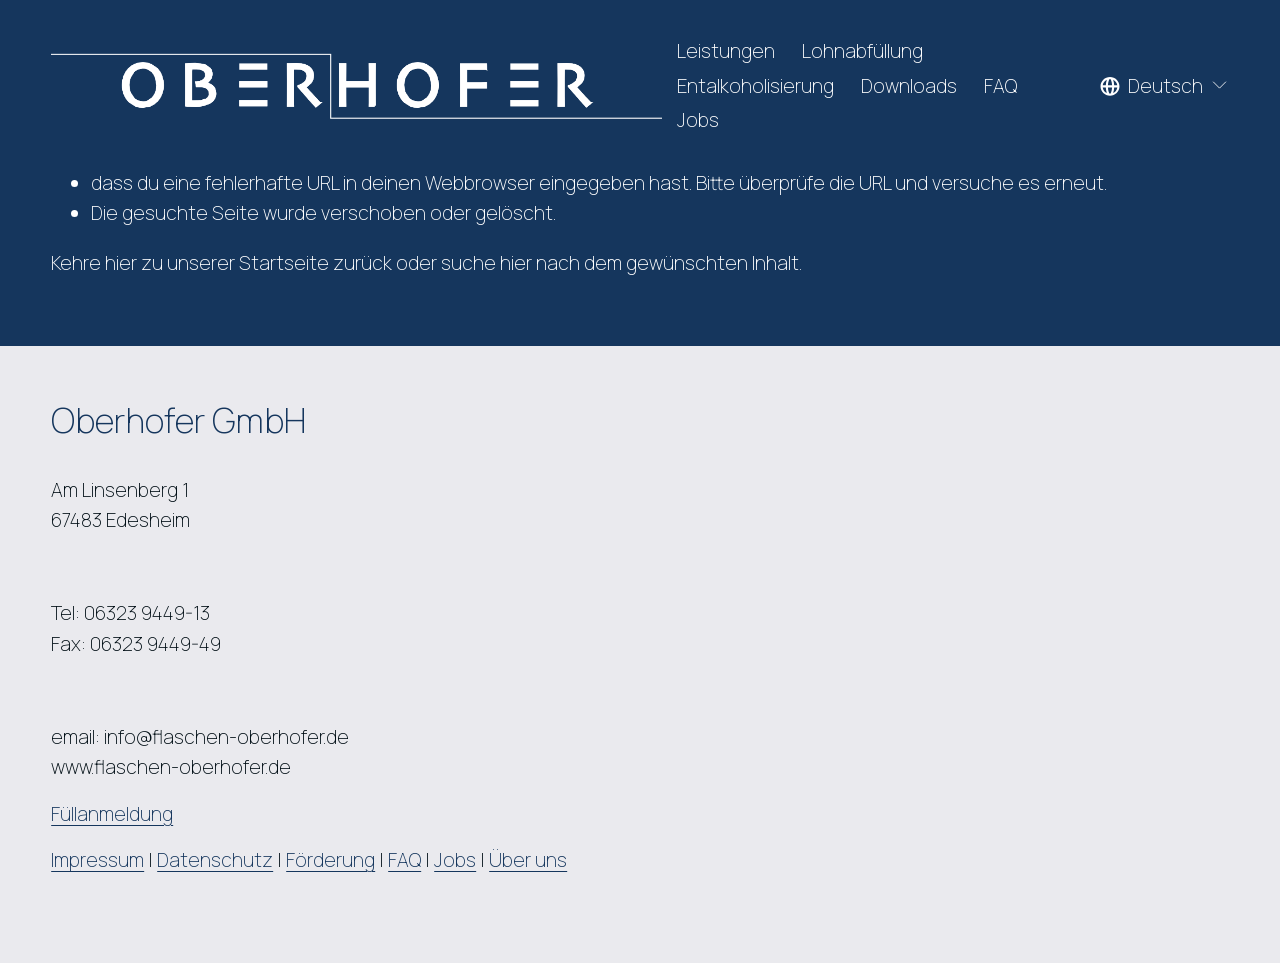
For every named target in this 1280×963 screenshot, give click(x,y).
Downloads (909, 86)
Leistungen (726, 51)
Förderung (330, 860)
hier (121, 263)
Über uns (528, 860)
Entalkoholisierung (755, 86)
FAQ (1000, 86)
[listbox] (1164, 86)
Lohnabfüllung (862, 51)
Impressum (97, 860)
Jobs (698, 120)
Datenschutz (215, 860)
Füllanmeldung (112, 814)
